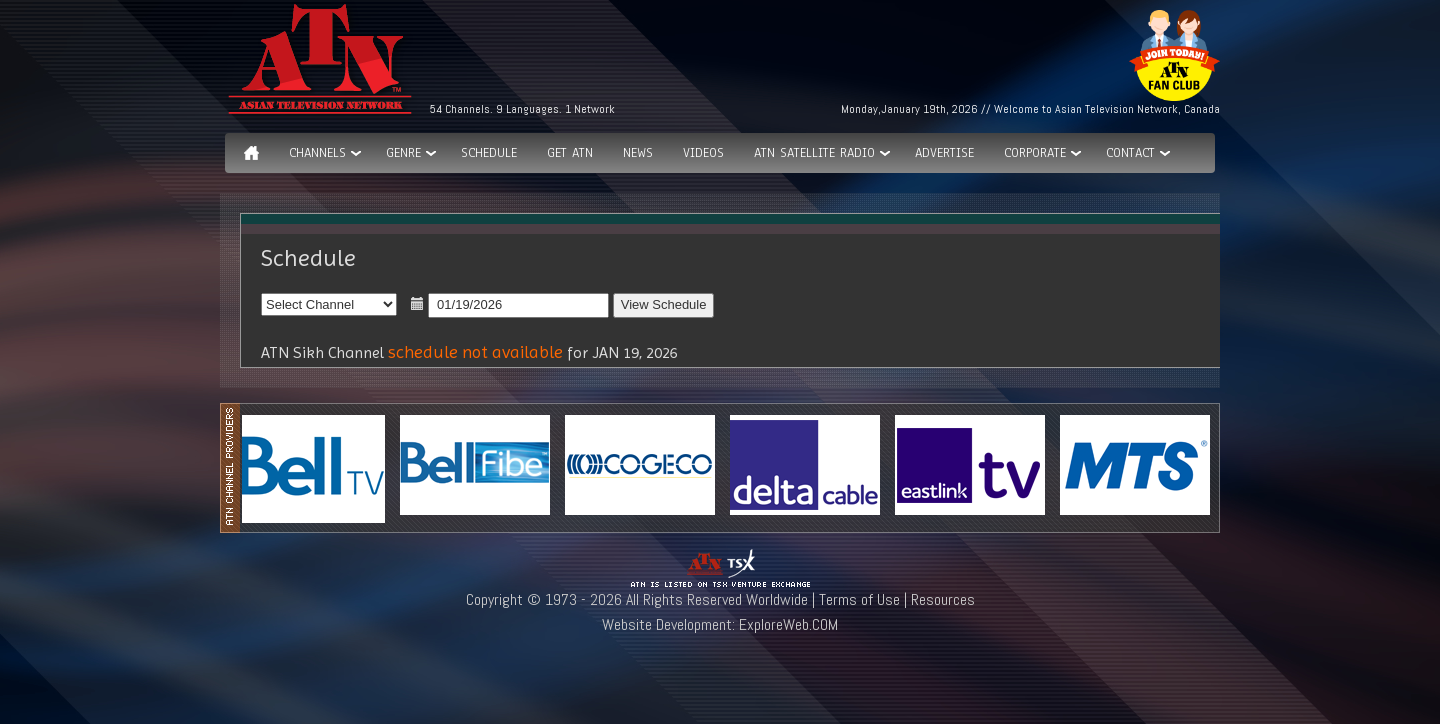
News (638, 153)
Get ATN (570, 153)
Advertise (944, 153)
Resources (943, 599)
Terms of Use (859, 599)
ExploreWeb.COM (788, 624)
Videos (703, 153)
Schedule (489, 153)
